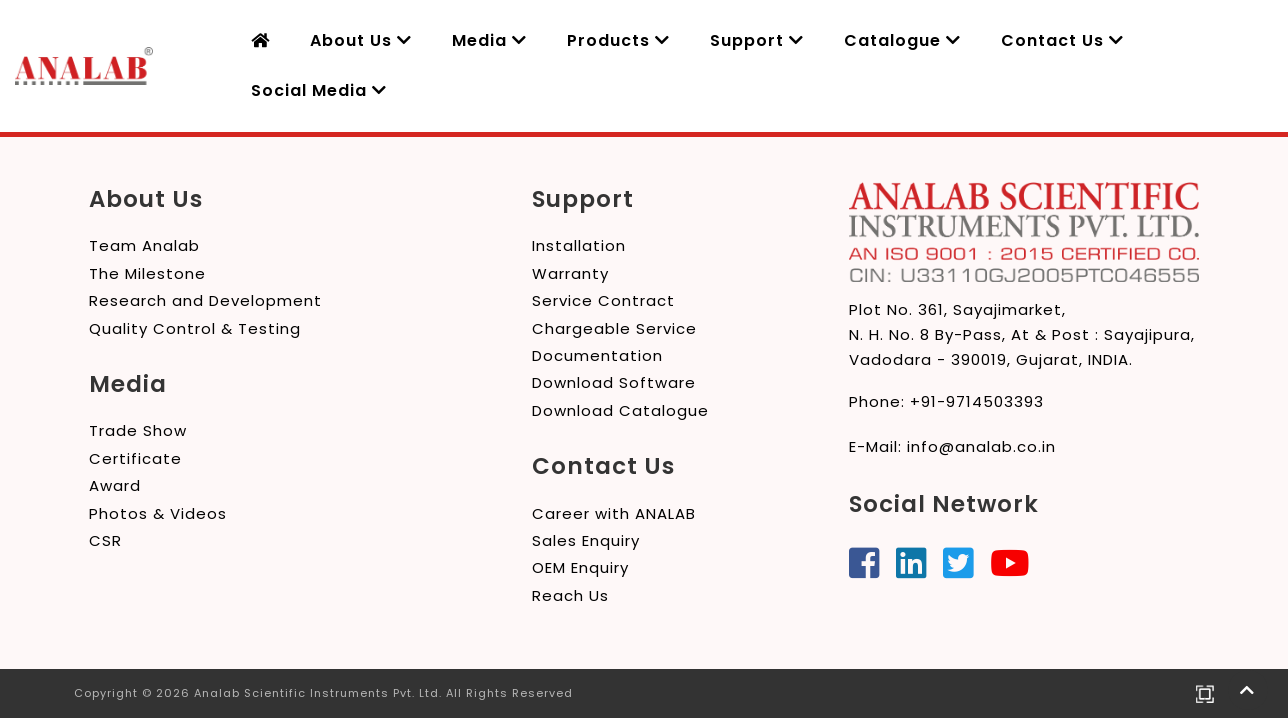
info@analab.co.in (981, 446)
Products (618, 40)
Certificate (135, 458)
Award (115, 485)
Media (489, 40)
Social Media (319, 90)
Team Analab (144, 245)
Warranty (570, 273)
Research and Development (205, 300)
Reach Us (570, 595)
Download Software (614, 382)
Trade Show (138, 430)
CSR (105, 540)
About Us (361, 40)
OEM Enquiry (580, 567)
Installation (579, 245)
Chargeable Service (614, 328)
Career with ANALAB (614, 513)
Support (757, 40)
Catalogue (902, 40)
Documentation (597, 355)
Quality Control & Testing (195, 328)
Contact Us (1062, 40)
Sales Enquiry (586, 540)
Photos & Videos (158, 513)
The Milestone (147, 273)
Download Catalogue (620, 410)
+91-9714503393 (977, 401)
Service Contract (603, 300)
